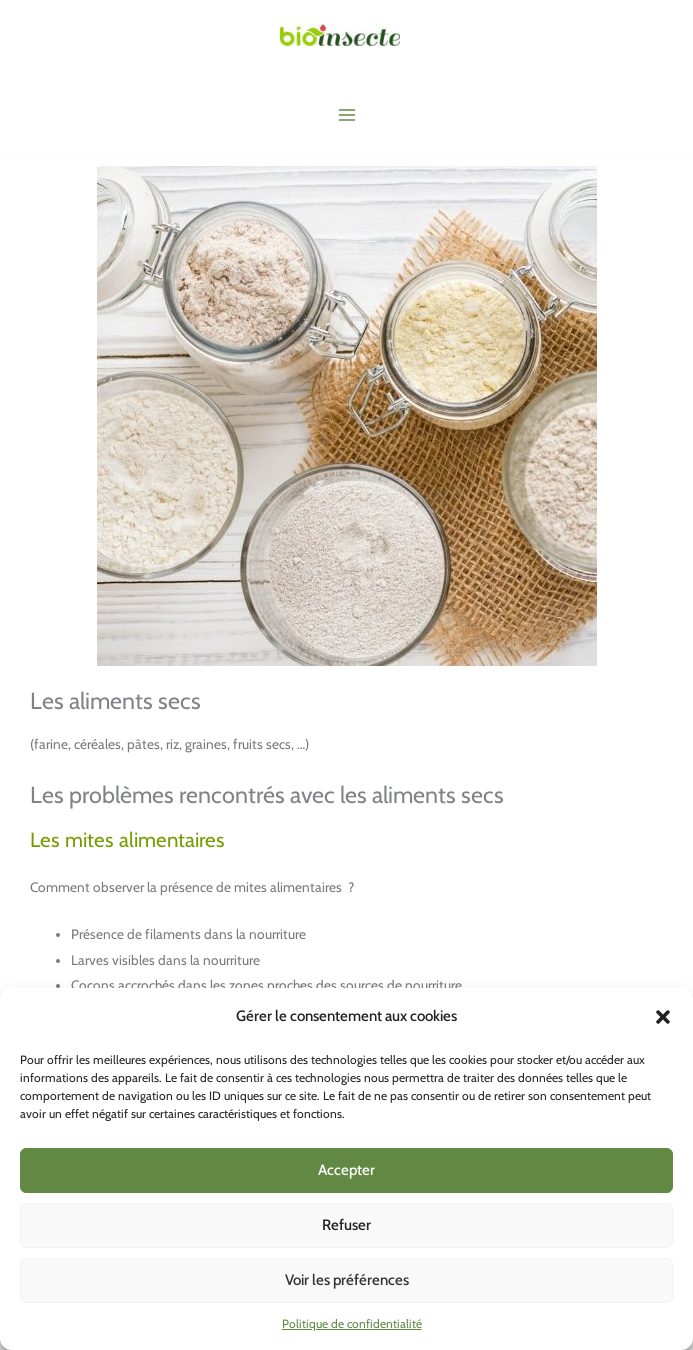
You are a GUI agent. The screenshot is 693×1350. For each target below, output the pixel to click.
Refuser (346, 1225)
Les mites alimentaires (130, 839)
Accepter (346, 1170)
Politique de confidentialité (352, 1323)
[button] (663, 1017)
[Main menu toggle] (346, 115)
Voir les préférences (347, 1280)
